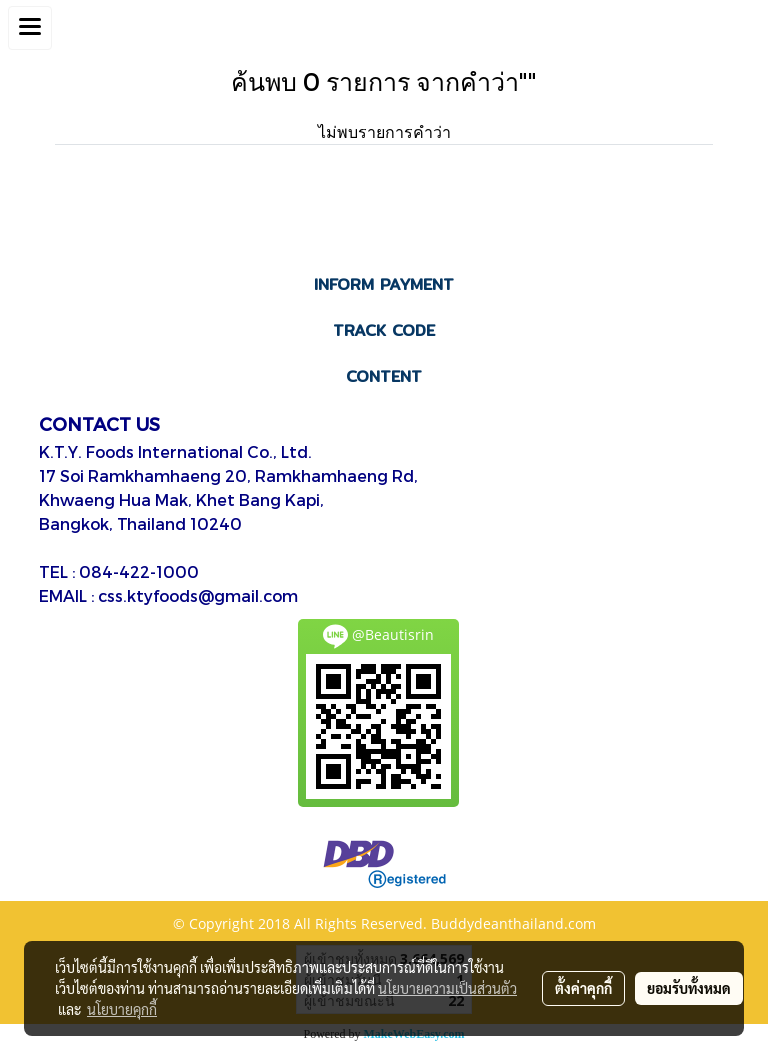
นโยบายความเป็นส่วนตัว (447, 988)
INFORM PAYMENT (384, 284)
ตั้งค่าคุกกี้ (583, 988)
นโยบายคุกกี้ (122, 1009)
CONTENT (384, 376)
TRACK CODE (384, 330)
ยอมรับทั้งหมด (689, 988)
